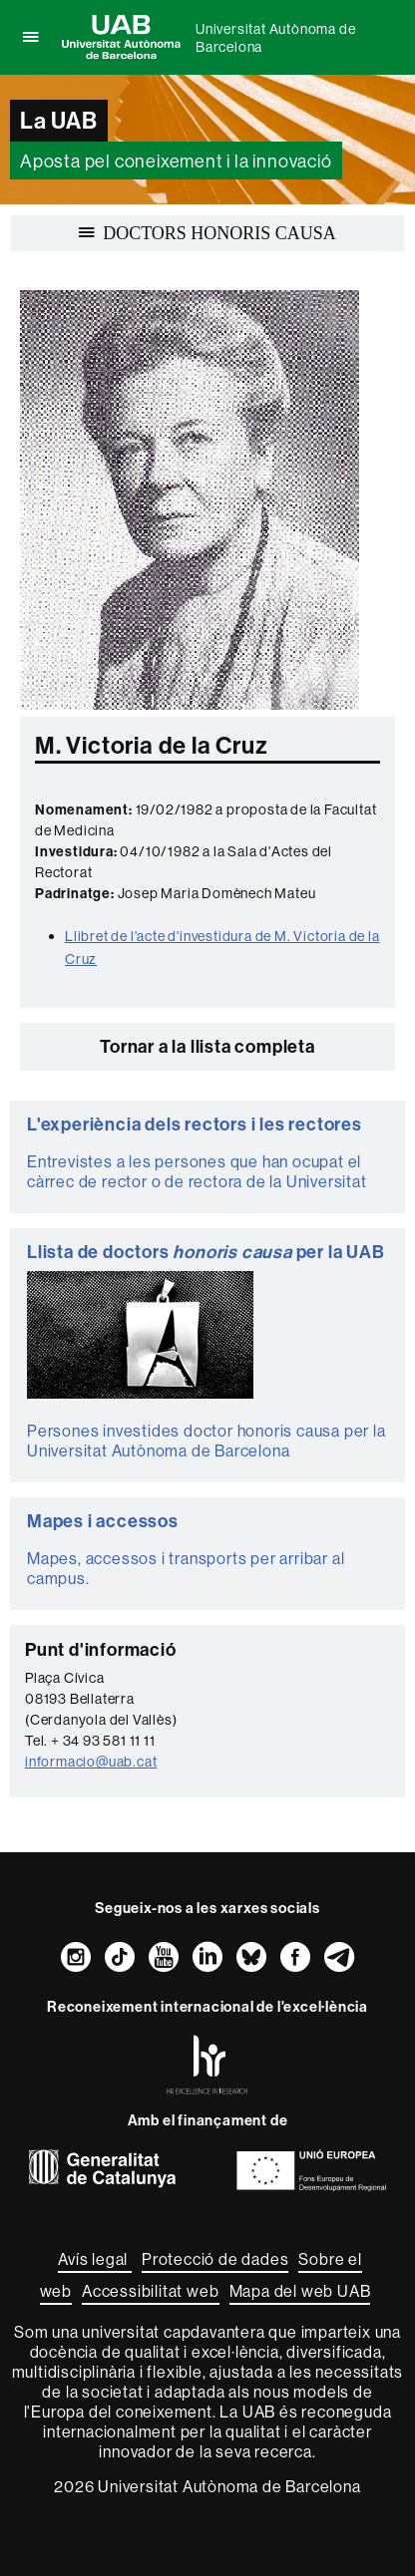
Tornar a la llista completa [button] (207, 1046)
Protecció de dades (215, 2259)
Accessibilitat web (150, 2291)
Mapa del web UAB (300, 2291)
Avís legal (95, 2259)
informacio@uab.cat (91, 1762)
